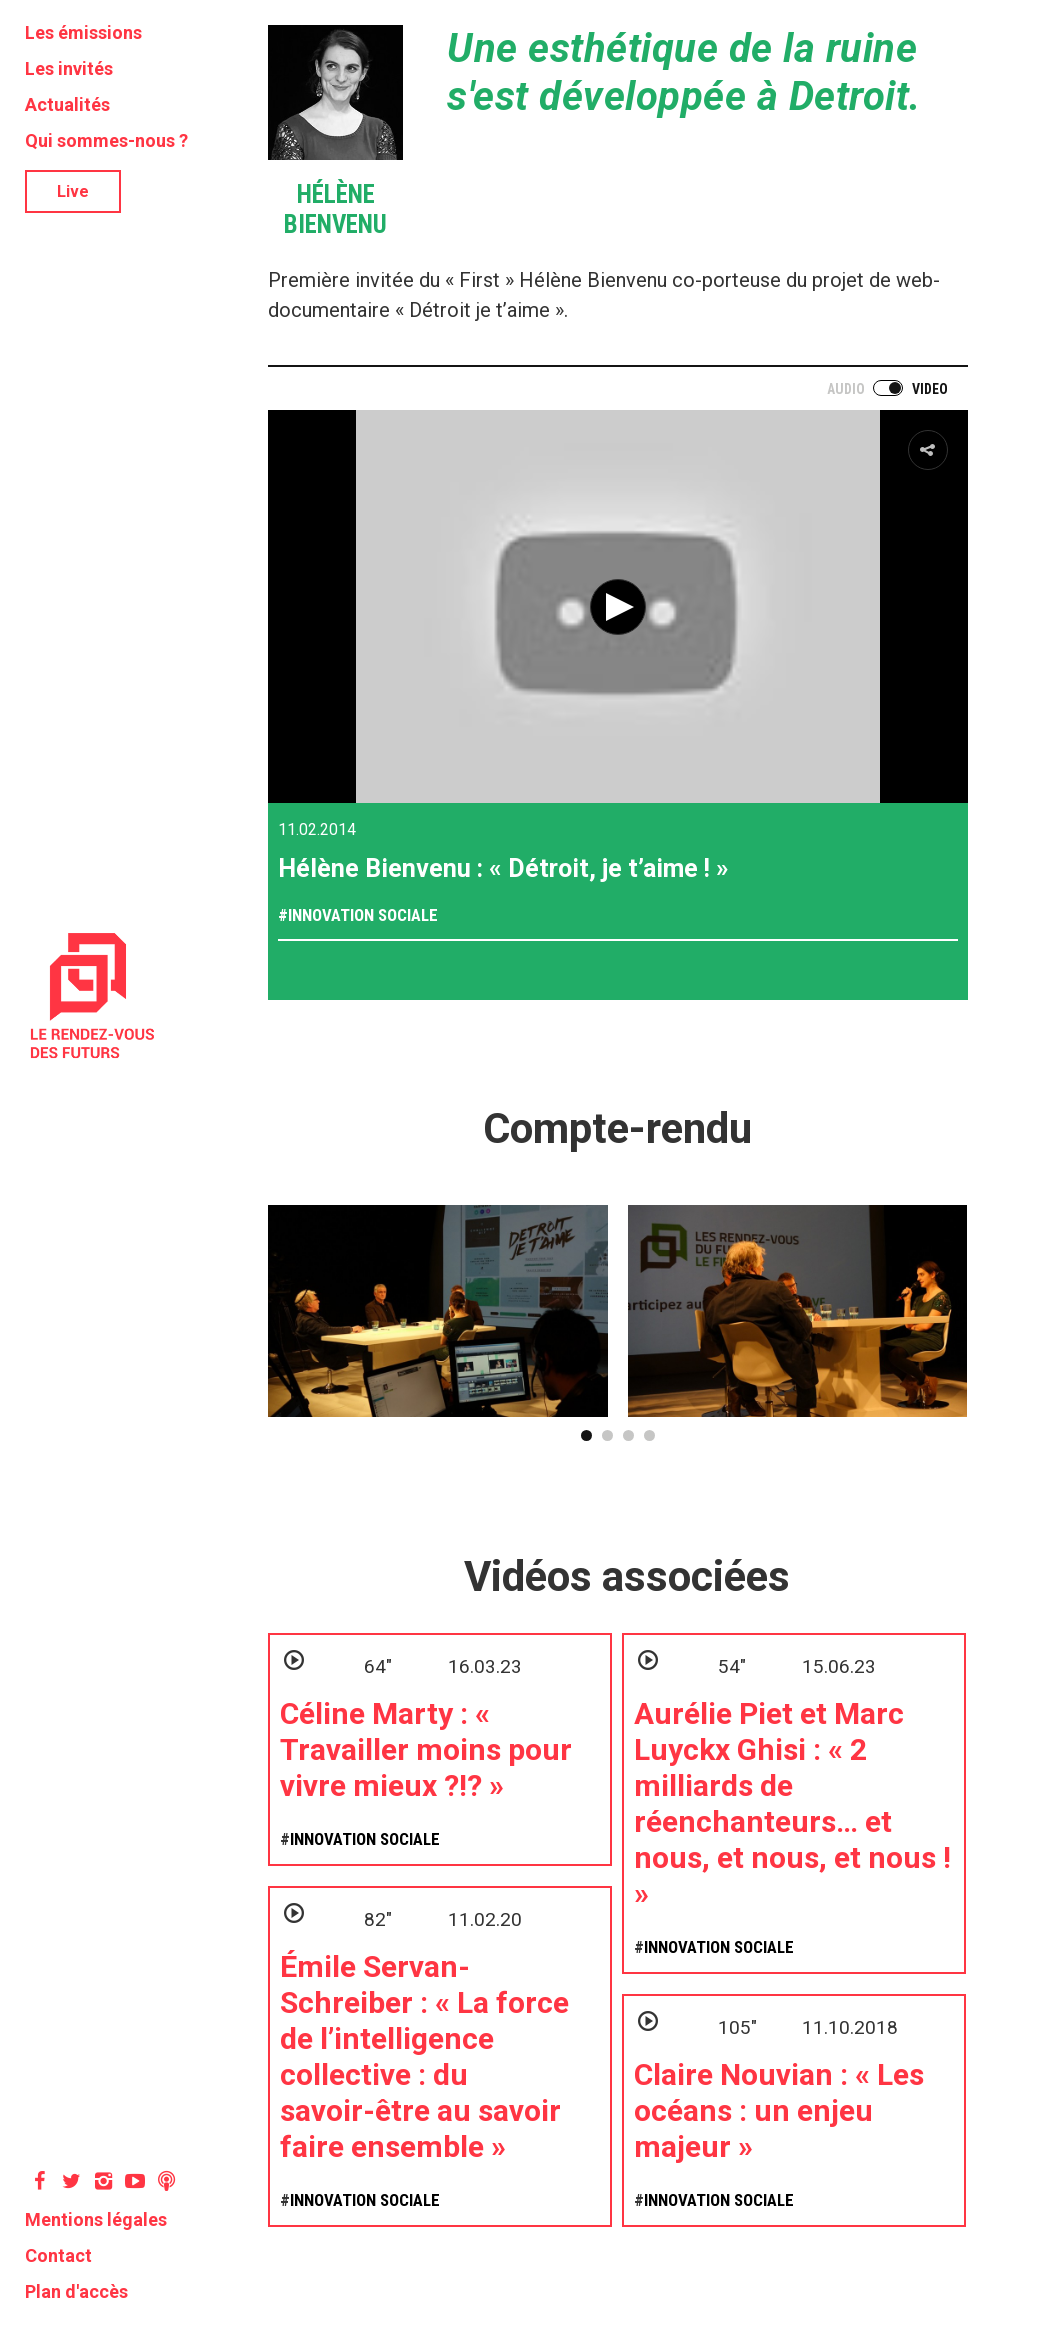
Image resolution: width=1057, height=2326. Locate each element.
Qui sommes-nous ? (106, 140)
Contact (58, 2255)
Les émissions (83, 32)
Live (73, 191)
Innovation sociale (363, 915)
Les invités (69, 68)
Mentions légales (96, 2219)
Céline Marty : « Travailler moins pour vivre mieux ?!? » (426, 1749)
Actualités (67, 104)
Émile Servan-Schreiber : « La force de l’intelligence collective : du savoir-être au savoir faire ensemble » (424, 2056)
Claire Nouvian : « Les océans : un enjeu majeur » (779, 2110)
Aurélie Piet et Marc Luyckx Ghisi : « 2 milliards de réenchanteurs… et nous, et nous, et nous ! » (792, 1803)
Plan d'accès (76, 2291)
